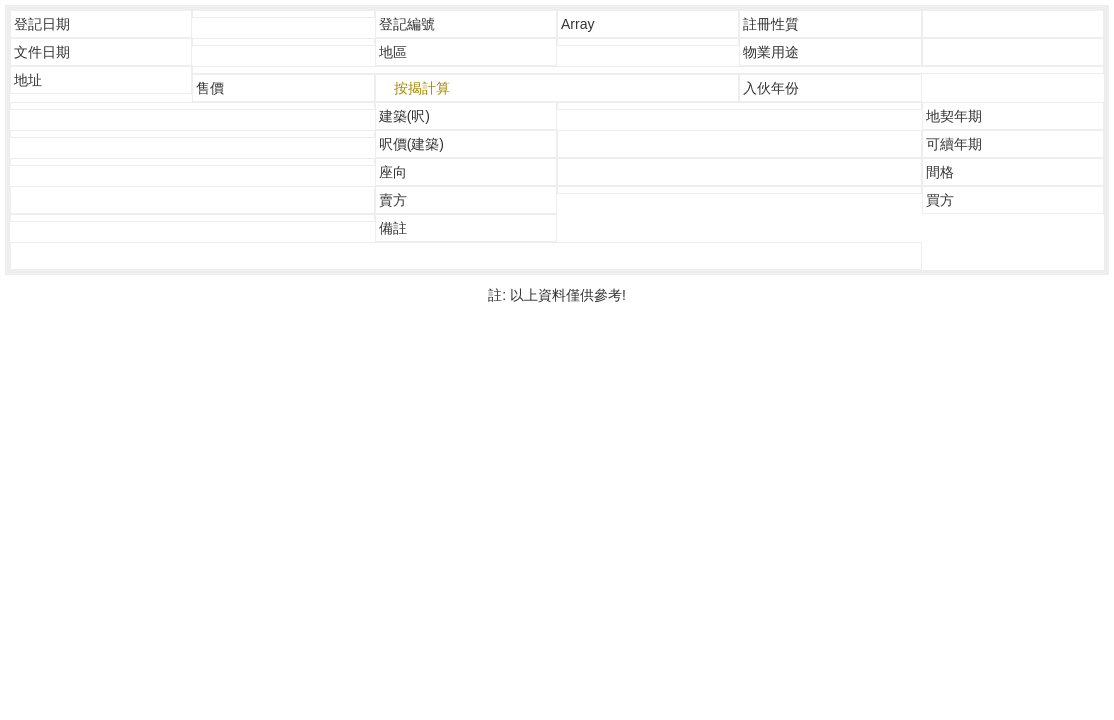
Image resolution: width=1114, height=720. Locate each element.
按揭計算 (422, 88)
